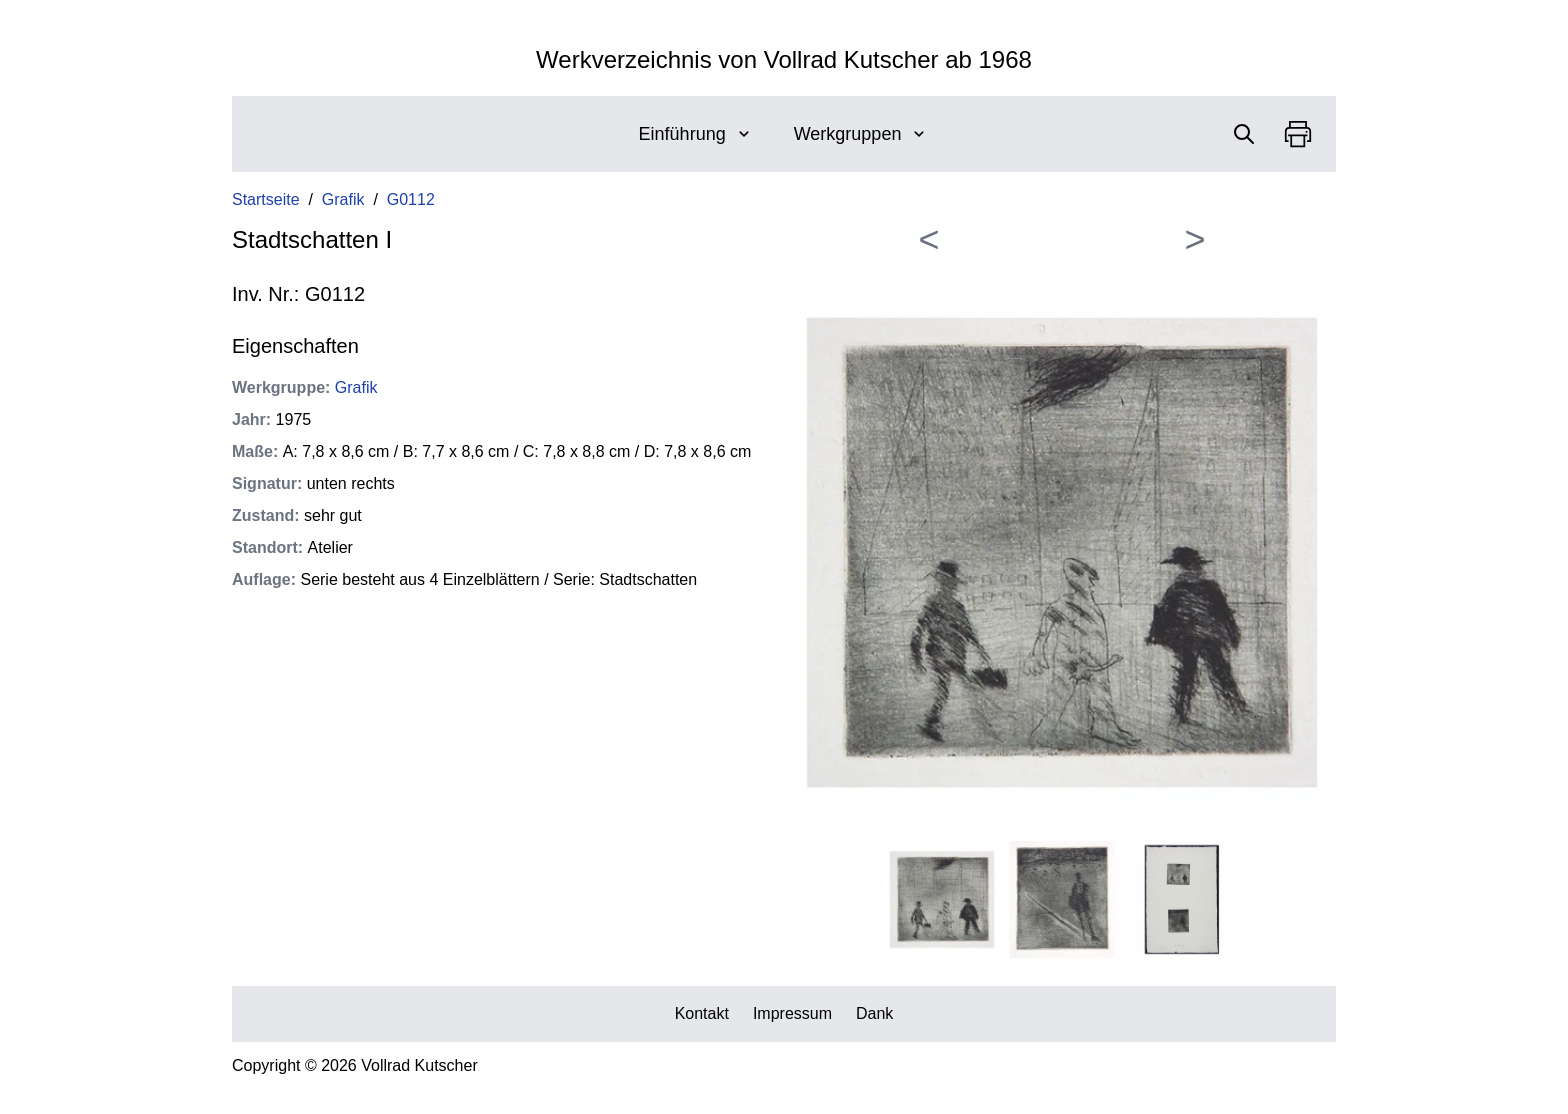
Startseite (266, 199)
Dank (874, 1013)
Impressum (792, 1013)
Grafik (343, 199)
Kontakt (702, 1013)
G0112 (411, 199)
